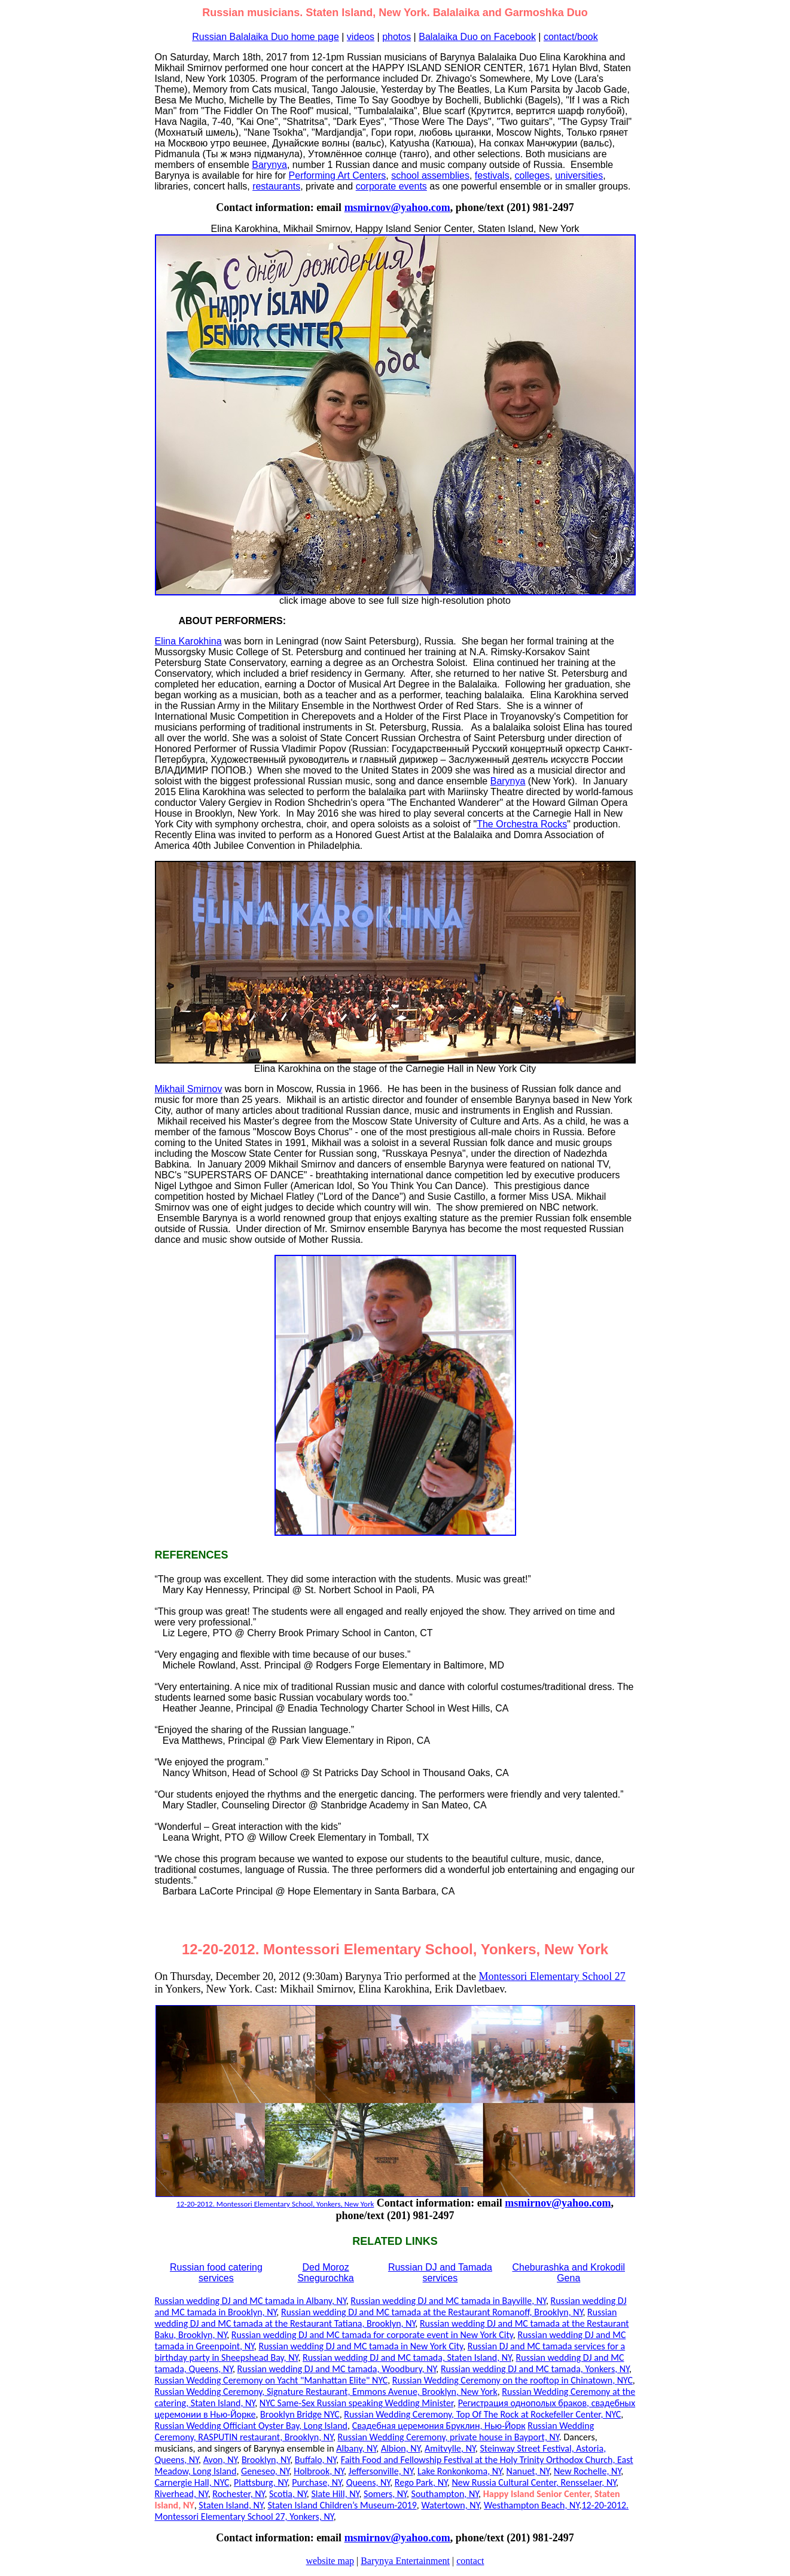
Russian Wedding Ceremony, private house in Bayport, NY (448, 2437)
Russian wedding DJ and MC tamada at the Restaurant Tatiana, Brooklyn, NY (386, 2317)
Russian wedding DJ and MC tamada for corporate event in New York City (372, 2334)
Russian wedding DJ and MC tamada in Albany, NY (250, 2300)
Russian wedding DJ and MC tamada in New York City (360, 2346)
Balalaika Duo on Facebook (477, 37)
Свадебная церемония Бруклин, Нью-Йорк (439, 2425)
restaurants (276, 186)
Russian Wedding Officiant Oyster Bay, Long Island (251, 2425)
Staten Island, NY (231, 2505)
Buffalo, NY (315, 2459)
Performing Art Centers (337, 175)
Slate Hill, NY (335, 2493)
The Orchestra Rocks (522, 824)
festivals (492, 175)
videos (360, 37)
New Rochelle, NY (587, 2471)
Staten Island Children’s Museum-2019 (341, 2505)
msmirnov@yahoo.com (397, 207)
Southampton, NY (445, 2493)
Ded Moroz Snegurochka (325, 2272)
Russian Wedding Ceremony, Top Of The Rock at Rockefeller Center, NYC (482, 2414)
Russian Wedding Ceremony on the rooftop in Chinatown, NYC (512, 2380)
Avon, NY (220, 2459)
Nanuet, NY (528, 2471)
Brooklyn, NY (266, 2459)
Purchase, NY (316, 2482)
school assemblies (430, 175)
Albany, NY (356, 2448)
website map (330, 2561)
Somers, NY (385, 2493)
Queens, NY (368, 2482)
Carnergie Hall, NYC (192, 2482)
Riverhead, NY (181, 2493)
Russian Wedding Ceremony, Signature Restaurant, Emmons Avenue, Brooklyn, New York (326, 2391)
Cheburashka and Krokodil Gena (568, 2272)
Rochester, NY (238, 2493)
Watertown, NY (450, 2505)
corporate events (391, 186)
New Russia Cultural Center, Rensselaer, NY (534, 2482)
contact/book (571, 37)
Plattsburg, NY (261, 2482)
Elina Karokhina (188, 641)
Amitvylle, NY (450, 2448)
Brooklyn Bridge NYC (300, 2414)
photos (396, 37)
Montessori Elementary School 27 (551, 1976)
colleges (532, 175)
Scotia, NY (288, 2493)
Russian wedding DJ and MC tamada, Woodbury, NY (337, 2369)
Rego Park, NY (421, 2482)
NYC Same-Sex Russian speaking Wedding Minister (356, 2403)
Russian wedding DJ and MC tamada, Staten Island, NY (407, 2357)
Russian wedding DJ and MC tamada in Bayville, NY (448, 2300)
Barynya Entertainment (405, 2561)
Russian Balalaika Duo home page (265, 37)
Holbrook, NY (319, 2471)
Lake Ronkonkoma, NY (459, 2471)
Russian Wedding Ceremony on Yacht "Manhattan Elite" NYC (271, 2380)
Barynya (269, 165)
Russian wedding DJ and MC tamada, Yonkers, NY (535, 2369)
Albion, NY (400, 2448)
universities (579, 175)
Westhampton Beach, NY (531, 2505)
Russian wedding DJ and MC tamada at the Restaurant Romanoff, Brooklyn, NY (432, 2312)
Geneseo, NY (265, 2471)
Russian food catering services (216, 2272)
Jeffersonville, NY (381, 2471)
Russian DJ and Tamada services (440, 2272)
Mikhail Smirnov (188, 1089)
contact (470, 2561)
